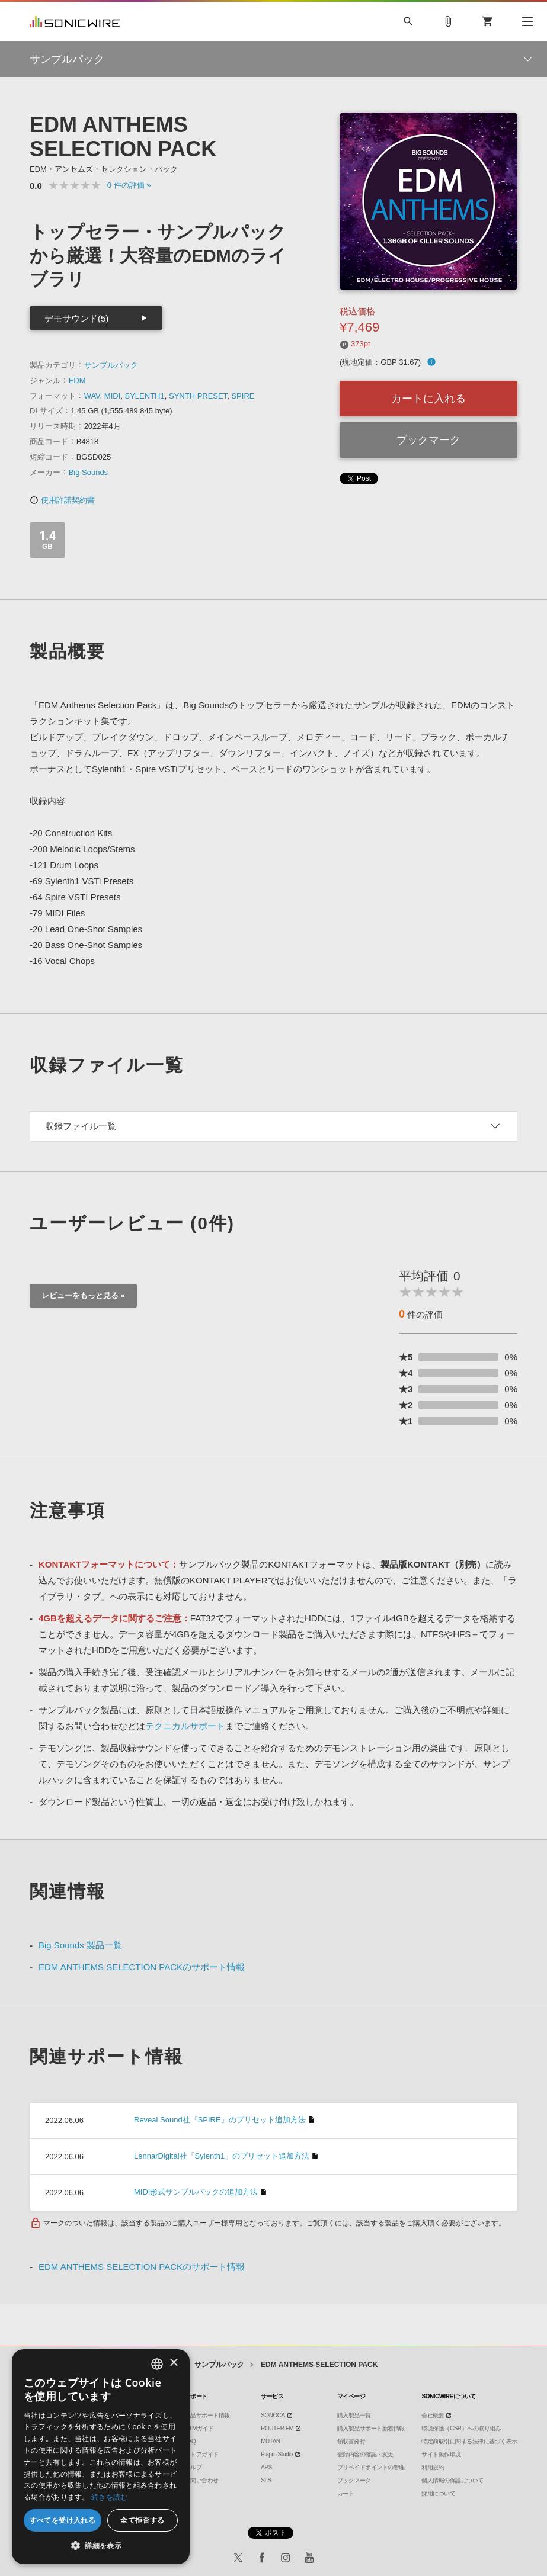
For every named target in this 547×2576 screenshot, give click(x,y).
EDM (77, 380)
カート (345, 2493)
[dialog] (101, 2456)
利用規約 (432, 2467)
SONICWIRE (75, 21)
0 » (129, 185)
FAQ (190, 2441)
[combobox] (157, 2364)
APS (266, 2467)
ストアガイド (202, 2454)
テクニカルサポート (185, 1726)
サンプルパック (111, 365)
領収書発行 (351, 2441)
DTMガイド (199, 2428)
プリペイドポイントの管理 (371, 2467)
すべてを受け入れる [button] (63, 2520)
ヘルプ (193, 2467)
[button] (101, 2545)
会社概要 (432, 2415)
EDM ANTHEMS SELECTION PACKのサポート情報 (142, 1967)
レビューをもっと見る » (83, 1295)
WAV (92, 395)
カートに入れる (428, 398)
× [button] (173, 2363)
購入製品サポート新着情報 (371, 2428)
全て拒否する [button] (142, 2520)
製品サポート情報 (207, 2415)
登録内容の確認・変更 (365, 2454)
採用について (438, 2493)
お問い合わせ (202, 2480)
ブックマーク (428, 440)
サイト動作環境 (441, 2454)
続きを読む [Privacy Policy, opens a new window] (109, 2497)
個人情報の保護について (452, 2480)
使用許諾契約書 (62, 500)
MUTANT (272, 2441)
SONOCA (272, 2415)
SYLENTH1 (145, 395)
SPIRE (242, 395)
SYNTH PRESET (198, 395)
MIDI (112, 395)
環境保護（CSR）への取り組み (461, 2428)
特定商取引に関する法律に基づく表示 (469, 2441)
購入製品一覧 (354, 2415)
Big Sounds (88, 472)
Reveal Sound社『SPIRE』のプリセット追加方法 (220, 2119)
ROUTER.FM (277, 2428)
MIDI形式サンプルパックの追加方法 (196, 2192)
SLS (266, 2480)
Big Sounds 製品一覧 (80, 1945)
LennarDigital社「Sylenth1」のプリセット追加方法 (221, 2155)
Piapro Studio (277, 2454)
